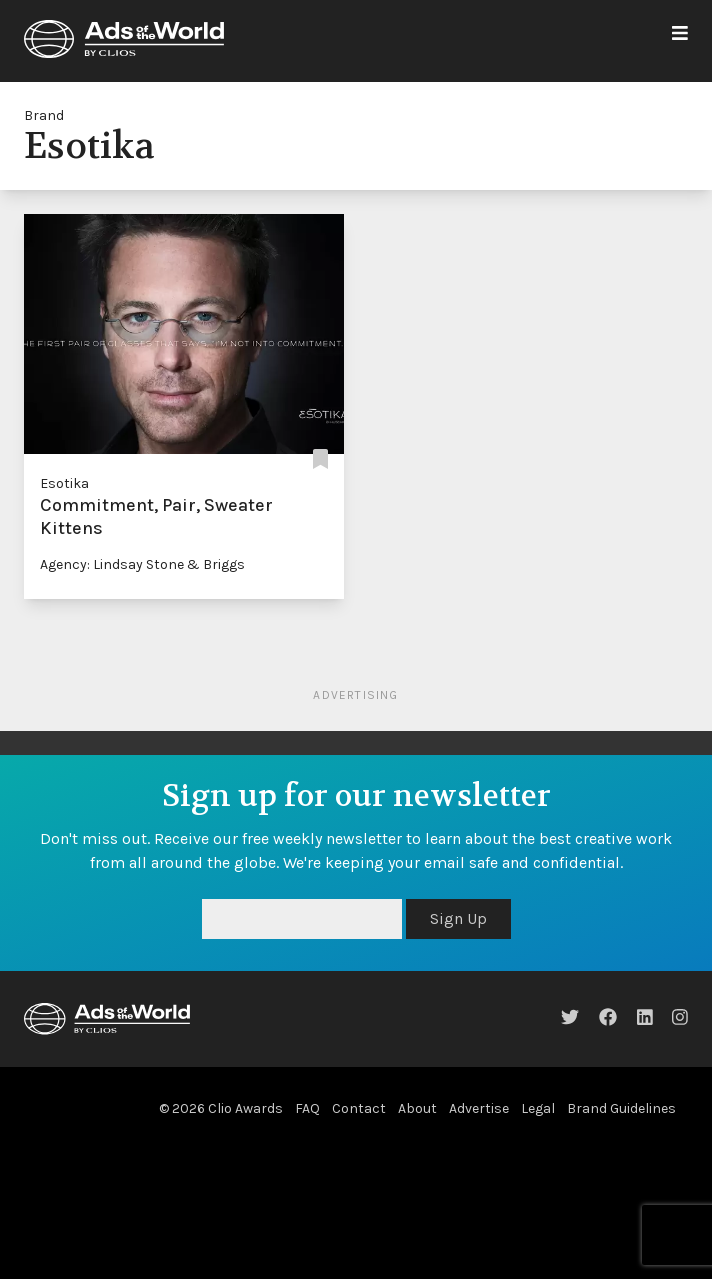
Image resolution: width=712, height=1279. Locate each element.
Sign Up (458, 918)
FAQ (307, 1108)
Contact (359, 1108)
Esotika (64, 483)
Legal (538, 1108)
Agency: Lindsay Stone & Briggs (142, 564)
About (417, 1108)
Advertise (479, 1108)
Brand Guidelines (621, 1108)
